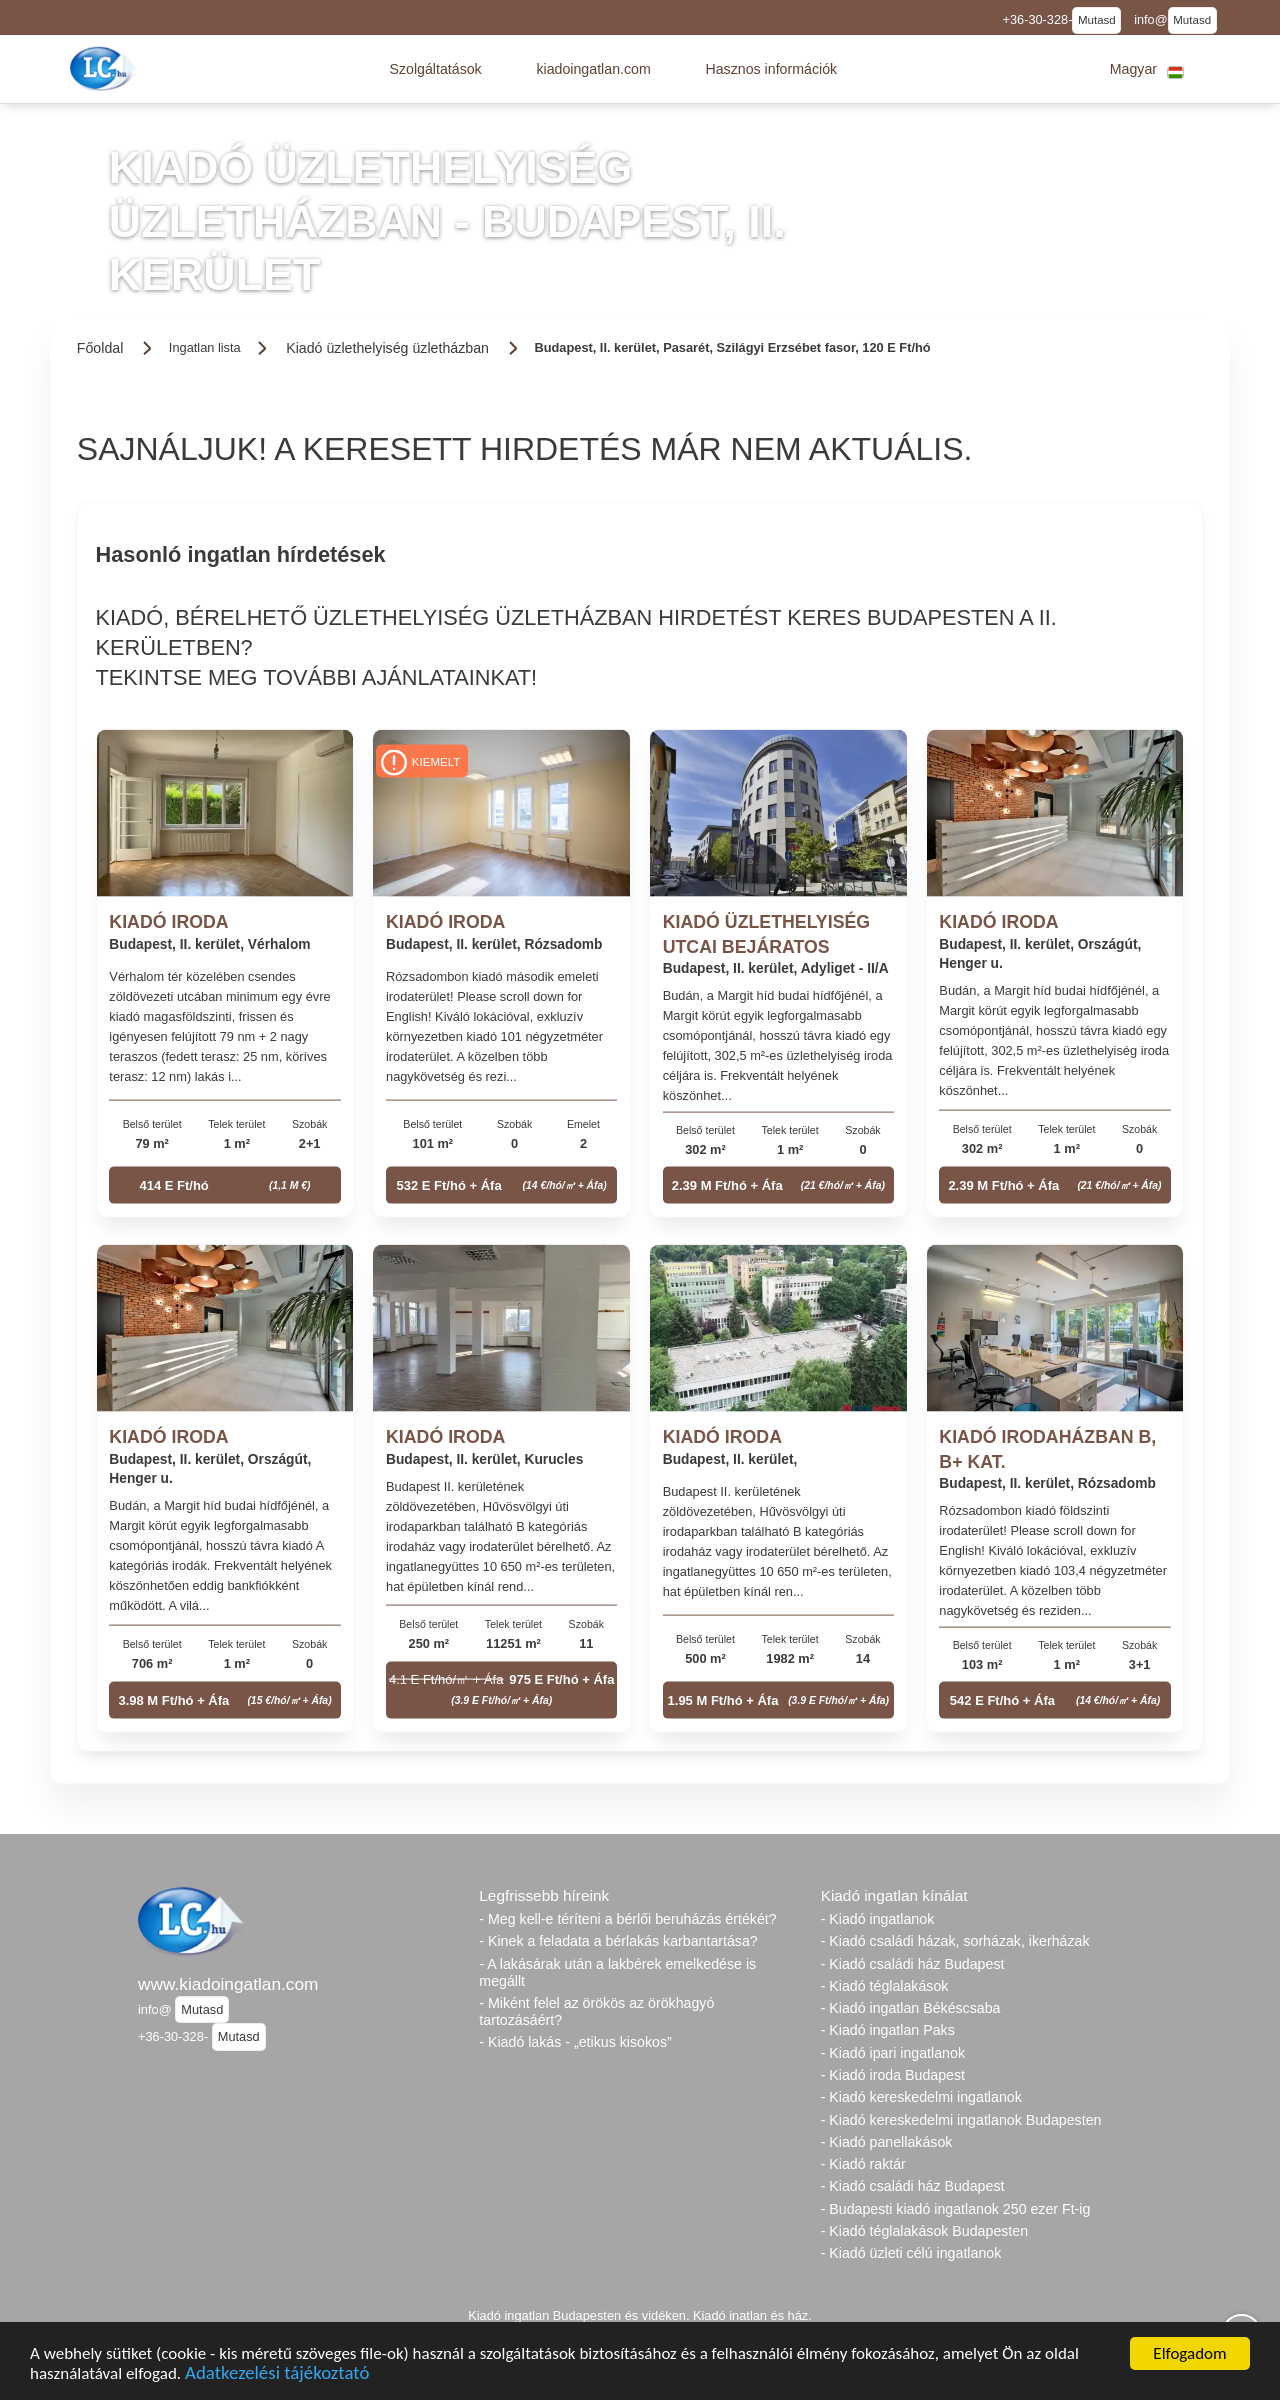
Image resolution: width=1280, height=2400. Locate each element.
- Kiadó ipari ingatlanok (893, 2053)
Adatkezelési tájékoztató (277, 2375)
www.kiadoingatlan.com (228, 1984)
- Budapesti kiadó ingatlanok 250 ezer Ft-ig (956, 2209)
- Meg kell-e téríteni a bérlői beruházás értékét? (627, 1919)
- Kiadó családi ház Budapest (913, 1964)
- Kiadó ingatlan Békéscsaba (911, 2008)
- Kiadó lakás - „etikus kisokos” (575, 2042)
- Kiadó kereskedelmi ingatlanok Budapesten (961, 2120)
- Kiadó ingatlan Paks (888, 2030)
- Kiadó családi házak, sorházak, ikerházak (955, 1941)
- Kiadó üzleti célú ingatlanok (911, 2253)
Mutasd (1097, 20)
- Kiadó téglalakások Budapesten (924, 2231)
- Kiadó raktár (863, 2164)
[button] (435, 69)
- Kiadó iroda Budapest (893, 2075)
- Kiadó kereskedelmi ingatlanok (921, 2097)
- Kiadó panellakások (887, 2142)
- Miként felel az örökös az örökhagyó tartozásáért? (596, 2011)
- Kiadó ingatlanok (878, 1919)
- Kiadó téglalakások (885, 1986)
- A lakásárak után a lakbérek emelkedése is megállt (617, 1972)
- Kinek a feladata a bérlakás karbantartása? (618, 1941)
